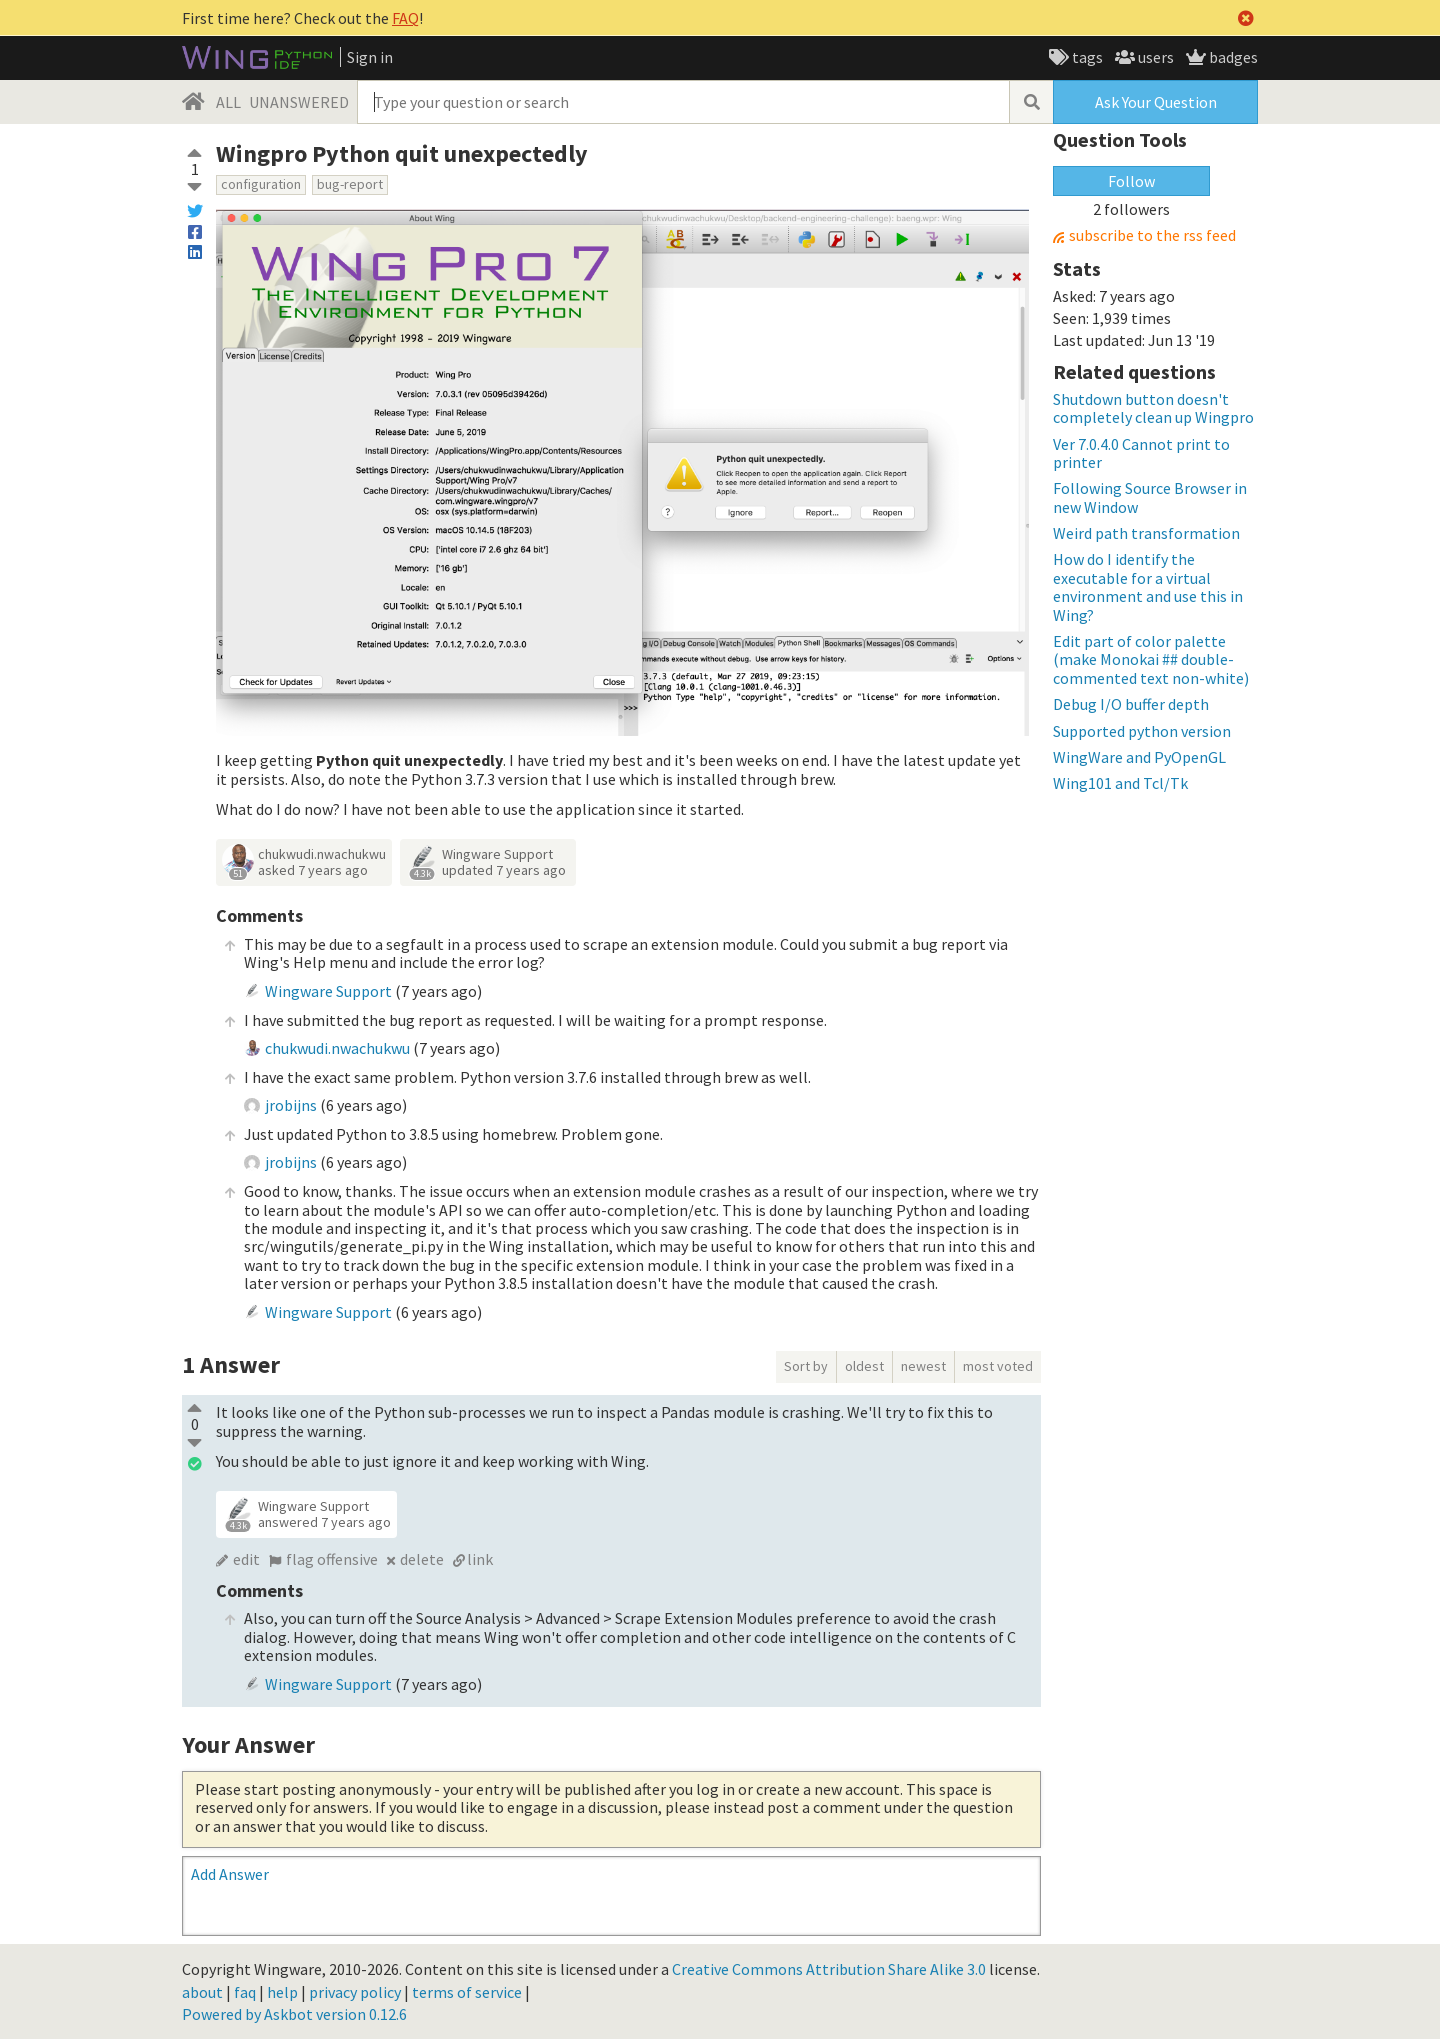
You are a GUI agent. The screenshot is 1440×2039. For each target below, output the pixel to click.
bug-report (350, 184)
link (480, 1559)
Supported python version (1142, 731)
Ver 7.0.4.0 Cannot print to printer (1141, 453)
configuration (261, 184)
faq (245, 1992)
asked (313, 870)
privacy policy (355, 1992)
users (1154, 57)
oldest (864, 1366)
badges (1232, 57)
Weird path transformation (1146, 533)
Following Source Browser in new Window (1150, 497)
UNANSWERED (299, 102)
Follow (1131, 181)
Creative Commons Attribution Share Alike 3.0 (829, 1969)
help (282, 1992)
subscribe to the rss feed (1152, 235)
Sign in (370, 57)
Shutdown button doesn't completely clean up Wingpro (1153, 408)
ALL (228, 102)
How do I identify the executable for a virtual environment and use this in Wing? (1148, 586)
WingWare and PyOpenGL (1139, 757)
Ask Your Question (1156, 102)
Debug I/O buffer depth (1131, 704)
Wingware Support (497, 854)
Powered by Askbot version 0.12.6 (294, 2014)
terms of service (467, 1992)
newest (923, 1366)
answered (324, 1522)
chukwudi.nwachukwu (322, 854)
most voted (998, 1366)
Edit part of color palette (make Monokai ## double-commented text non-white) (1151, 659)
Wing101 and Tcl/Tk (1120, 783)
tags (1086, 57)
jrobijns (291, 1105)
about (202, 1992)
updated (504, 870)
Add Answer (230, 1874)
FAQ (405, 18)
